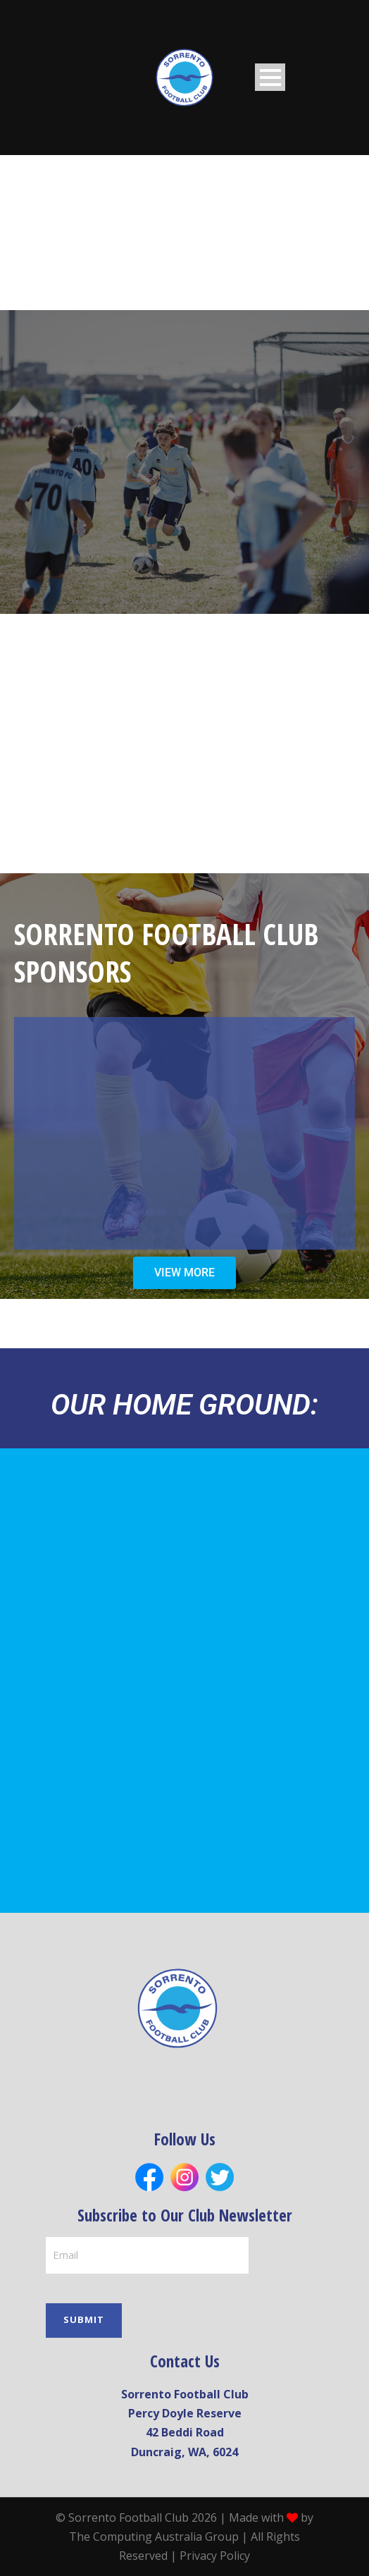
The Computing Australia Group (154, 2536)
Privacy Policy (215, 2555)
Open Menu (270, 77)
